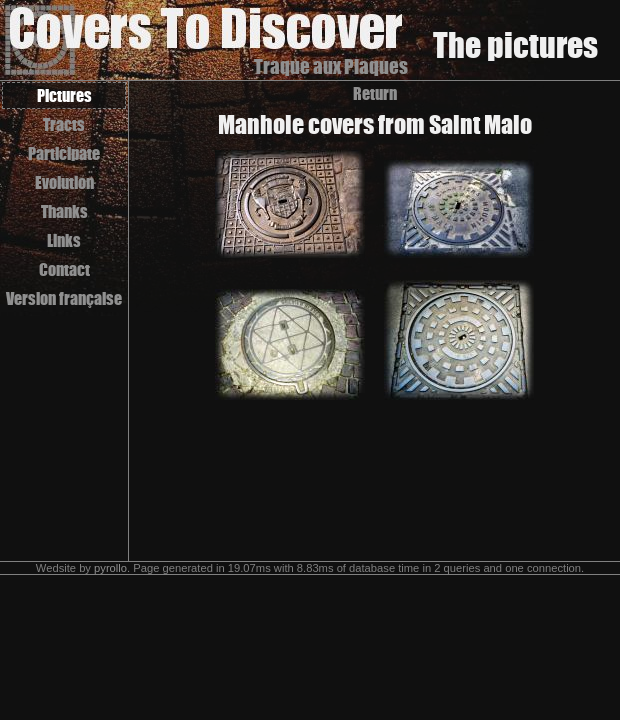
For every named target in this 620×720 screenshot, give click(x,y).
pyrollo (110, 568)
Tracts (64, 124)
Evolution (64, 182)
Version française (64, 298)
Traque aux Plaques (331, 66)
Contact (64, 269)
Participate (64, 153)
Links (64, 240)
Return (375, 93)
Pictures (64, 95)
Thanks (64, 211)
